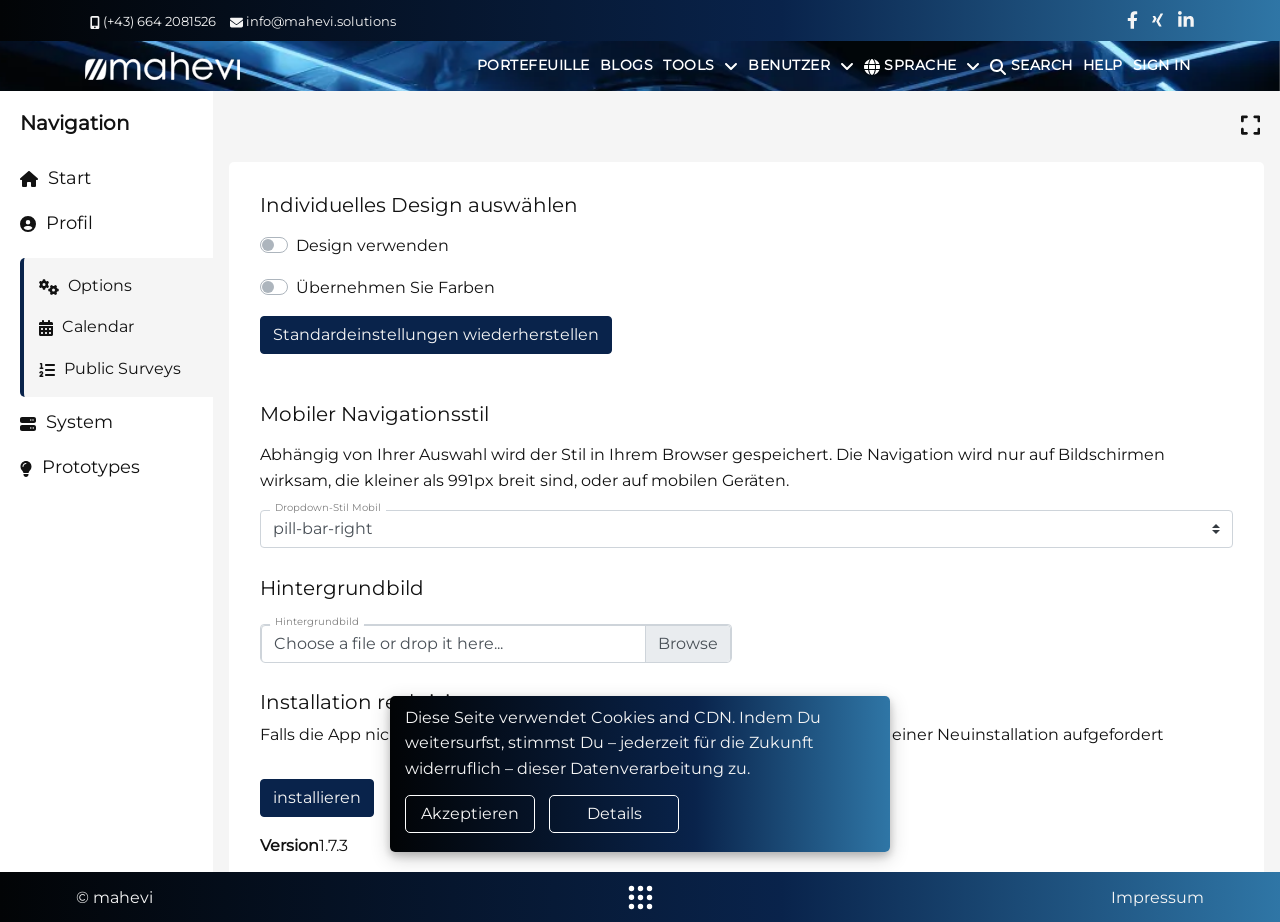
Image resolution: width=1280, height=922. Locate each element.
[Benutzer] (801, 65)
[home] (162, 66)
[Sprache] (922, 65)
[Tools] (700, 65)
